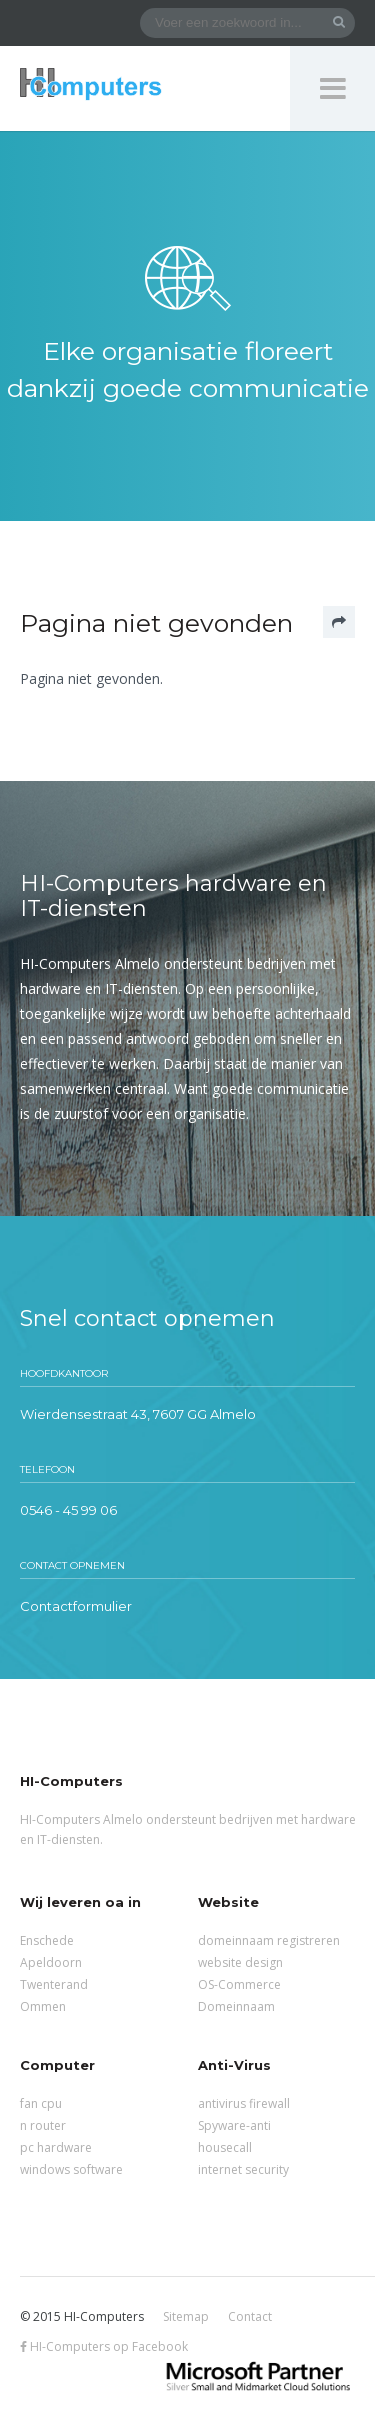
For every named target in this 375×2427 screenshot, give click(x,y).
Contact (250, 2316)
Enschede (47, 1940)
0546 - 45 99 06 (68, 1510)
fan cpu (41, 2103)
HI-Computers (91, 85)
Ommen (43, 2006)
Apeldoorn (51, 1962)
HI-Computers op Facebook (104, 2346)
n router (43, 2125)
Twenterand (54, 1984)
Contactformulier (76, 1606)
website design (240, 1962)
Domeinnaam (236, 2006)
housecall (225, 2147)
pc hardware (56, 2147)
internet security (243, 2169)
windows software (71, 2169)
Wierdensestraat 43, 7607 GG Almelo (138, 1414)
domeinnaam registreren (269, 1940)
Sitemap (186, 2316)
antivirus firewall (244, 2103)
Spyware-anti (234, 2125)
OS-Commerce (239, 1984)
